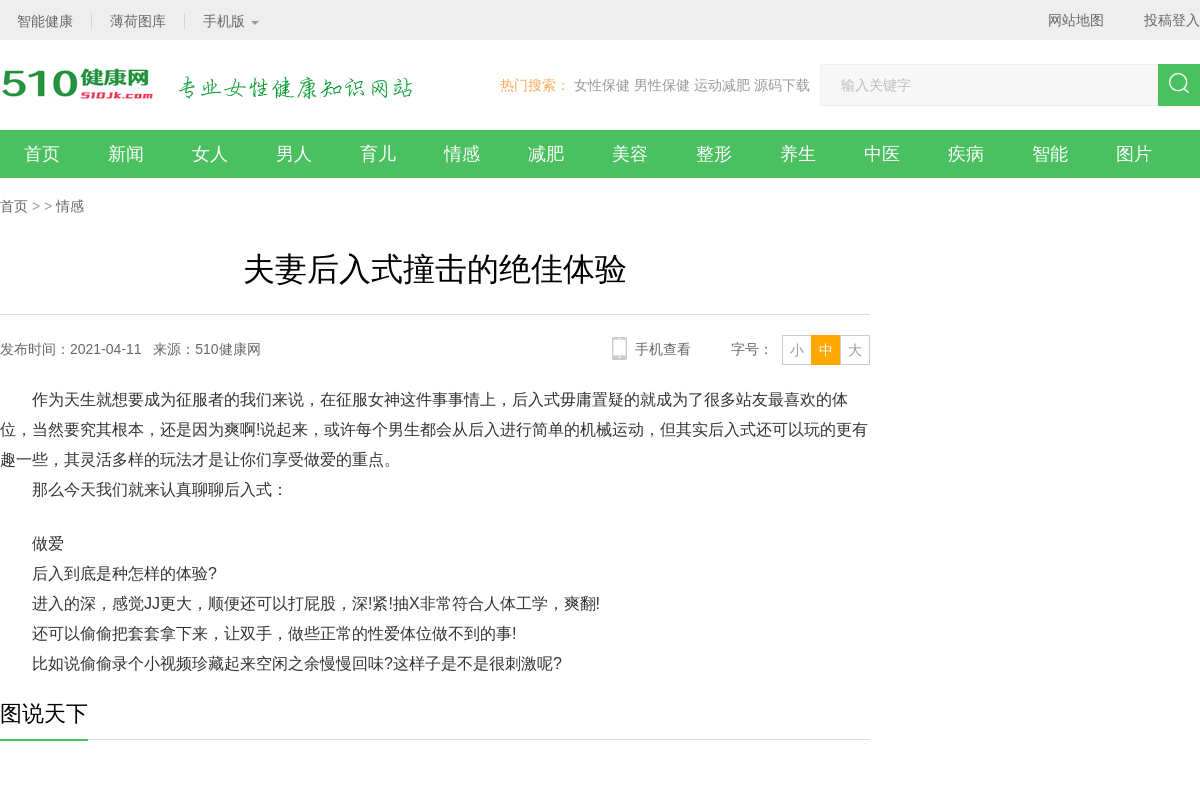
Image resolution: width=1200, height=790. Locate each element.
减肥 (546, 154)
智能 (1050, 154)
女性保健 (602, 85)
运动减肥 (722, 85)
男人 (294, 154)
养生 (798, 154)
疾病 (966, 154)
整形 (714, 154)
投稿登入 (1172, 20)
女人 (210, 154)
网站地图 (1076, 20)
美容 (630, 154)
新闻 (126, 154)
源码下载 (782, 85)
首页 (42, 154)
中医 (882, 154)
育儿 (378, 154)
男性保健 (662, 85)
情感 (462, 154)
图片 (1134, 154)
